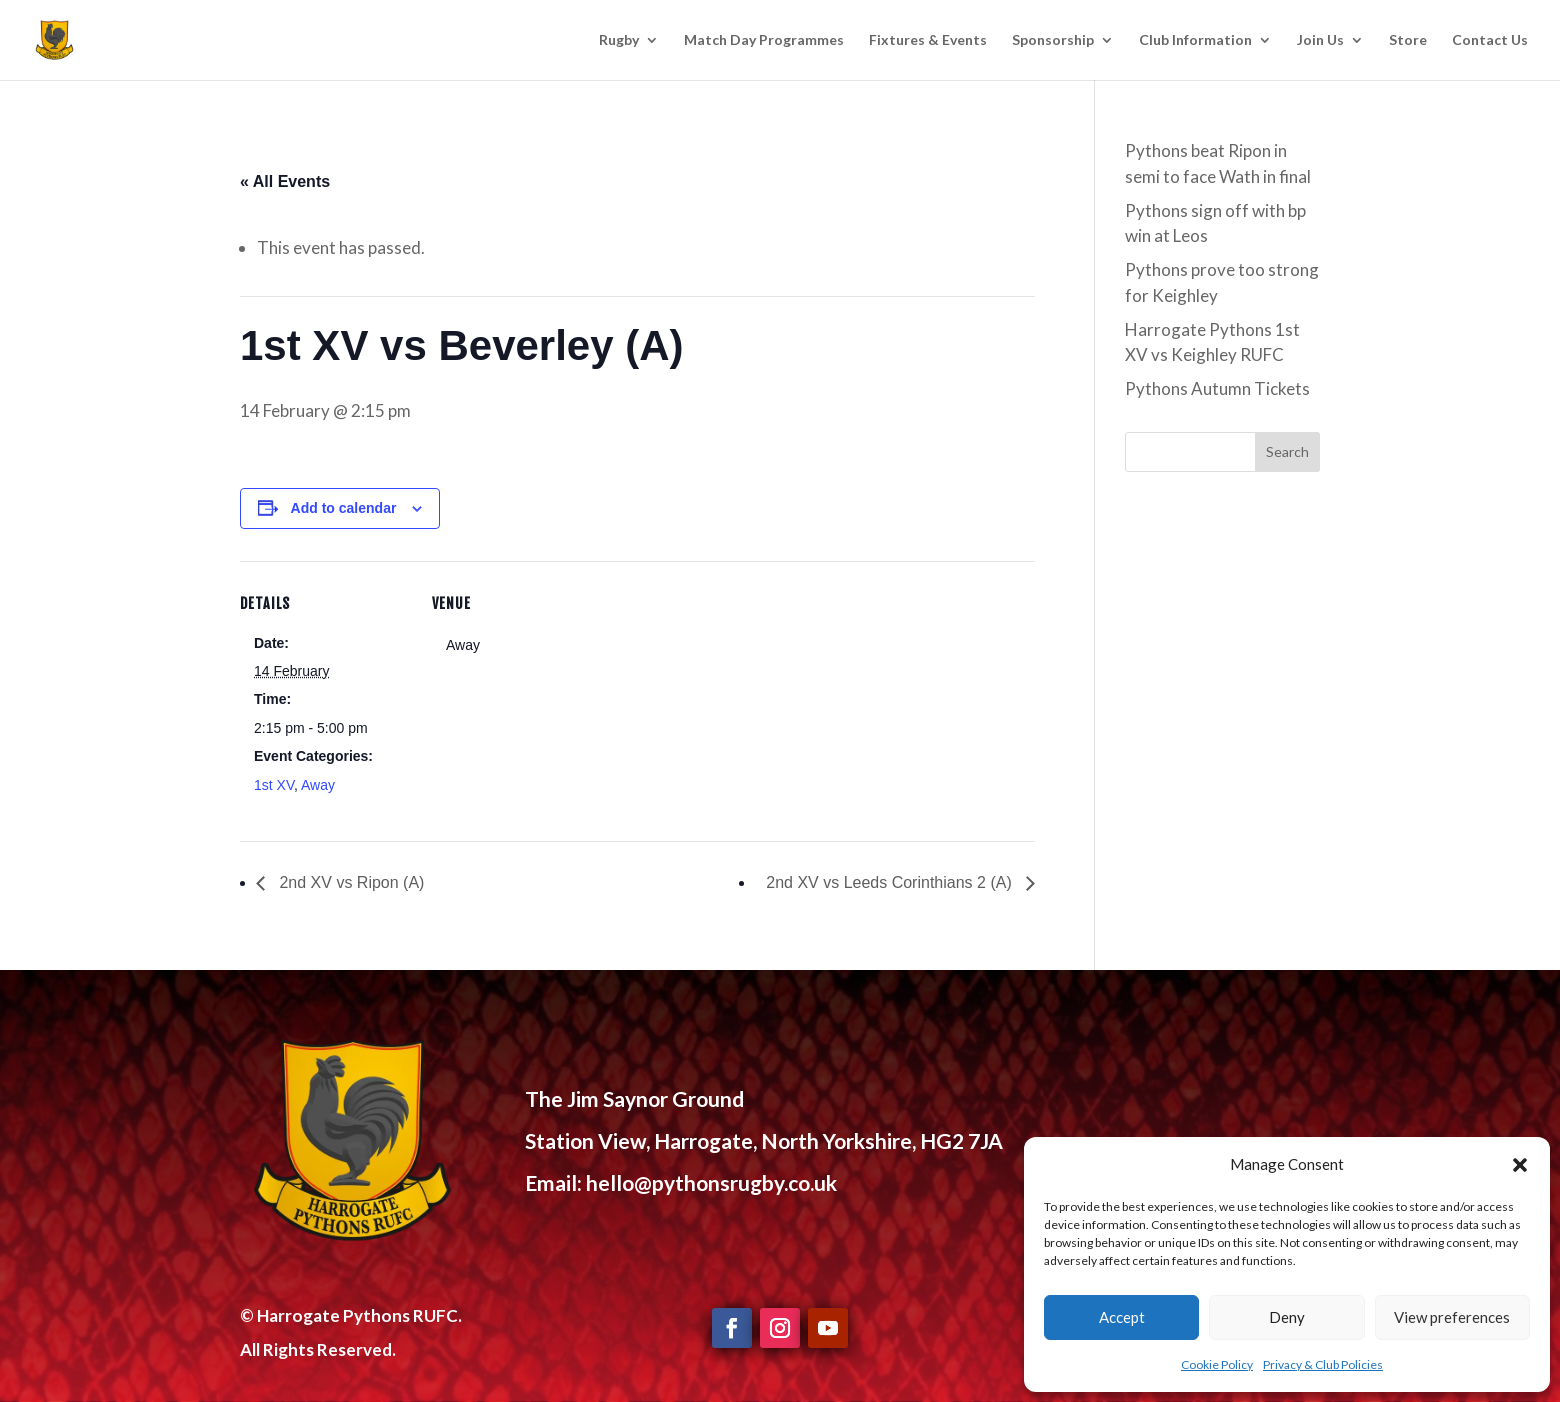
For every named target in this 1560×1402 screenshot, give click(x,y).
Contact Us (1490, 40)
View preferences (1452, 1317)
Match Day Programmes (764, 40)
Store (1408, 40)
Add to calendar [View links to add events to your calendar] (344, 508)
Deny (1287, 1317)
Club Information (1195, 40)
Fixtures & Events (928, 40)
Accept (1122, 1317)
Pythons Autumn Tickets (1217, 388)
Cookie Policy (1217, 1364)
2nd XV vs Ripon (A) (349, 882)
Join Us (1320, 40)
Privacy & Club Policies (1323, 1364)
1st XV (274, 785)
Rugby (619, 40)
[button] (1520, 1165)
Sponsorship (1053, 40)
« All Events (285, 181)
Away (318, 785)
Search (1287, 451)
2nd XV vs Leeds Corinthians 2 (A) (891, 882)
